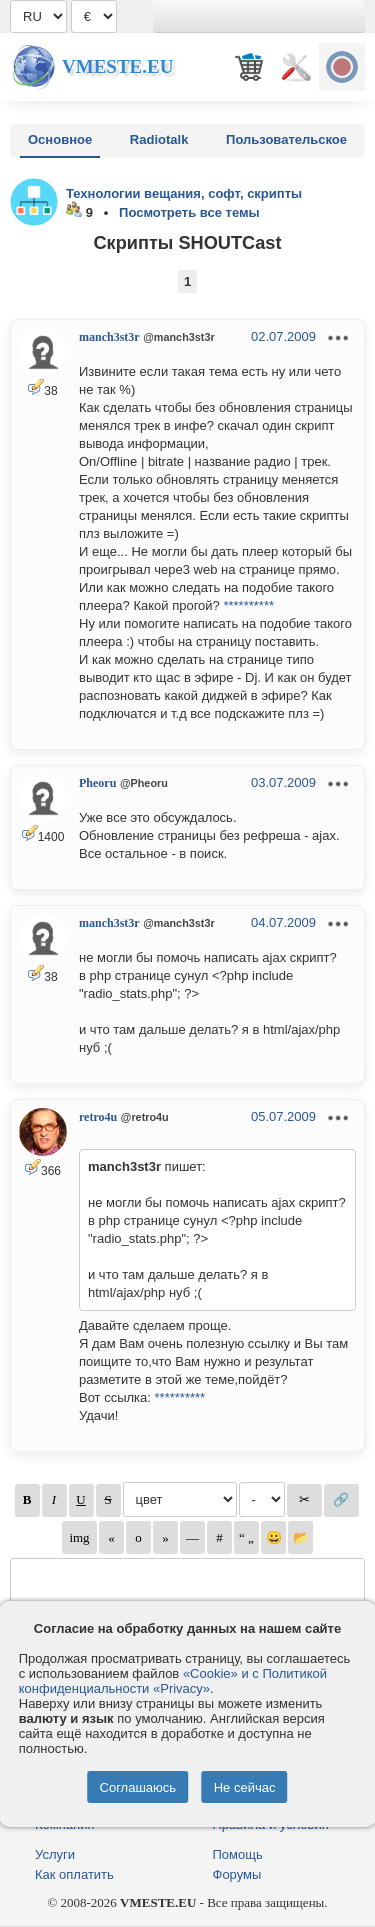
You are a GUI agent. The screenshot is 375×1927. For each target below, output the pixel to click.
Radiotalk (159, 139)
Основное (60, 139)
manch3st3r (109, 337)
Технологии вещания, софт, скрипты (184, 193)
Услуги (55, 1854)
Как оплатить (74, 1874)
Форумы (237, 1874)
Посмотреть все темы (189, 212)
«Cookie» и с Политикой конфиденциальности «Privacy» (173, 1681)
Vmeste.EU (117, 66)
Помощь (238, 1854)
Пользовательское (286, 139)
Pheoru (97, 783)
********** (248, 605)
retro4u (98, 1117)
